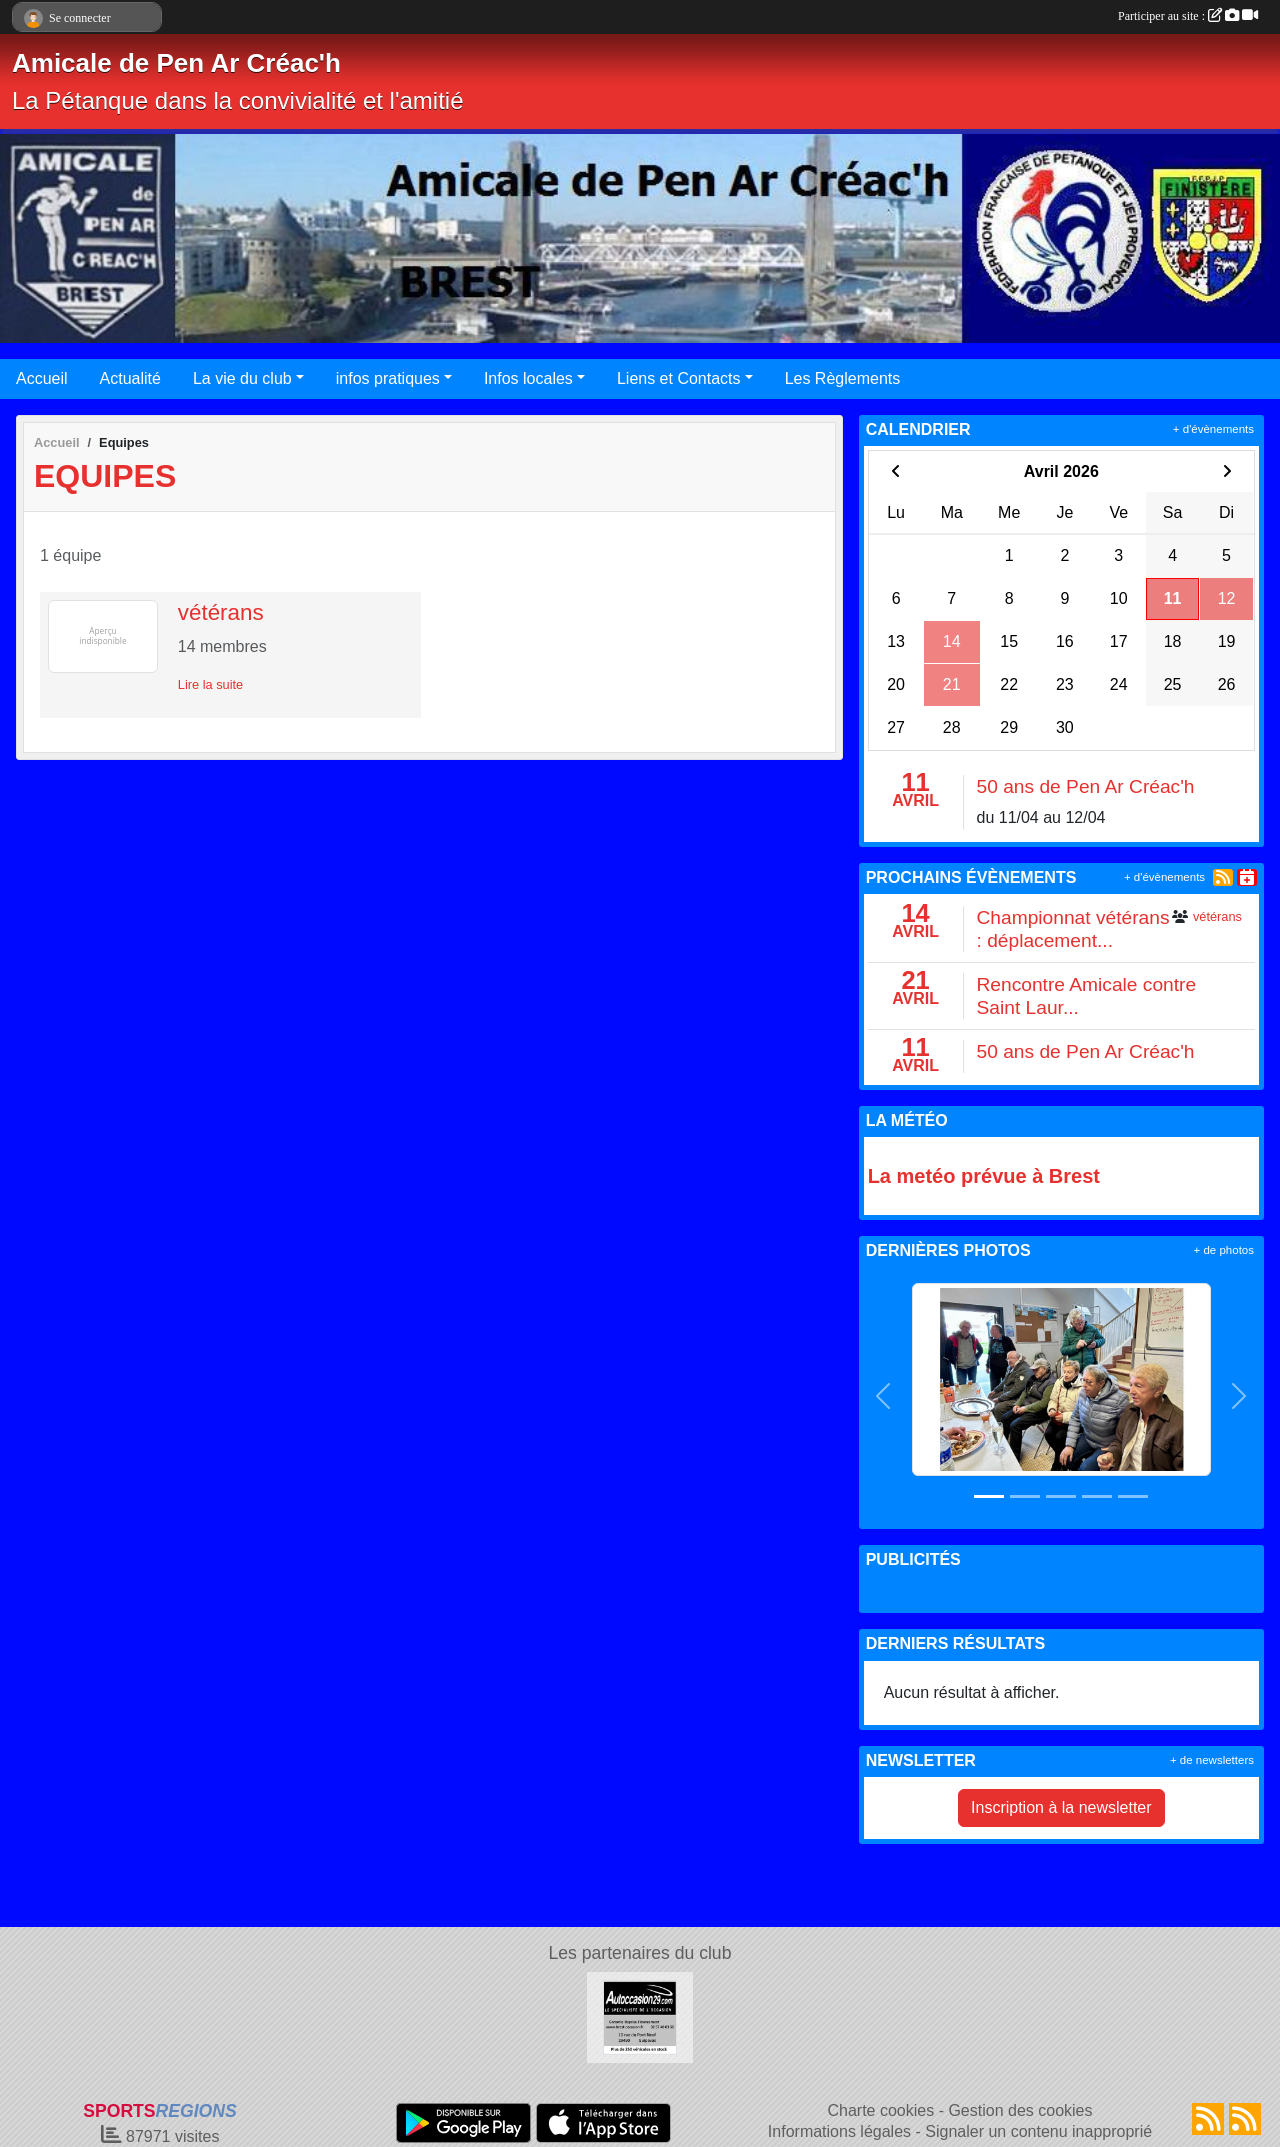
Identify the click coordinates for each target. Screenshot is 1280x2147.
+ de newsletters (1212, 1760)
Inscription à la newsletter (1061, 1807)
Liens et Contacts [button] (679, 378)
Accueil (42, 378)
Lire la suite (210, 684)
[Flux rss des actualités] (1208, 2119)
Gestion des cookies (1020, 2110)
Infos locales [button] (528, 378)
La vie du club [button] (242, 378)
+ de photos (1224, 1250)
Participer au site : (1188, 16)
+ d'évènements (1213, 429)
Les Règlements (843, 378)
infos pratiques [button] (388, 378)
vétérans (221, 612)
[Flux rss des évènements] (1245, 2119)
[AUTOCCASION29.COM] (640, 2016)
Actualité (130, 378)
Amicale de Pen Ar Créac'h (176, 63)
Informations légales (839, 2131)
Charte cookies (880, 2110)
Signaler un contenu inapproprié (1038, 2131)
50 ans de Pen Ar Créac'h (1085, 786)
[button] (884, 1395)
